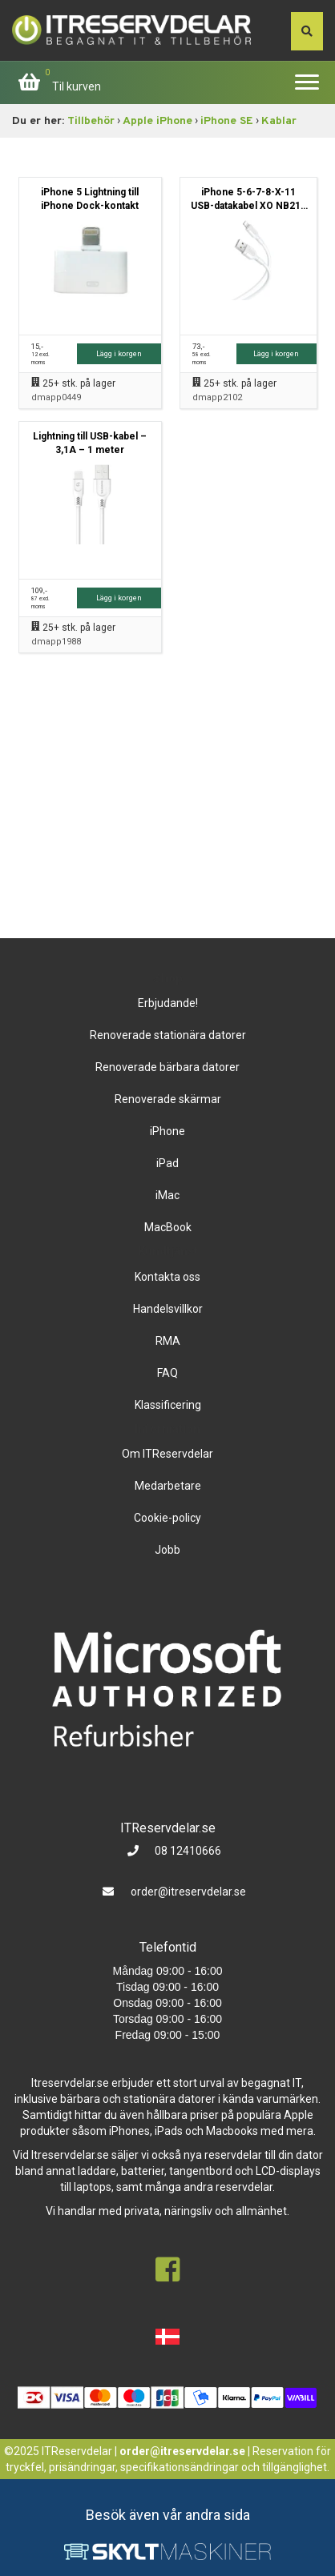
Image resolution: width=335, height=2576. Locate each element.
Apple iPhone (157, 121)
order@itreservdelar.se (188, 1891)
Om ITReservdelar (167, 1453)
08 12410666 (186, 1850)
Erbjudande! (168, 1003)
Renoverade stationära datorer (168, 1035)
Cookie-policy (167, 1517)
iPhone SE (226, 121)
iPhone (167, 1131)
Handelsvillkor (168, 1308)
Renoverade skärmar (168, 1099)
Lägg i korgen (119, 353)
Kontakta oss (167, 1276)
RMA (167, 1340)
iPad (167, 1163)
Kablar (279, 121)
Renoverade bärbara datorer (167, 1067)
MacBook (168, 1227)
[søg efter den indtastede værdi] (307, 31)
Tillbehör (91, 121)
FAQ (167, 1372)
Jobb (167, 1549)
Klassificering (168, 1404)
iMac (167, 1195)
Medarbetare (168, 1485)
